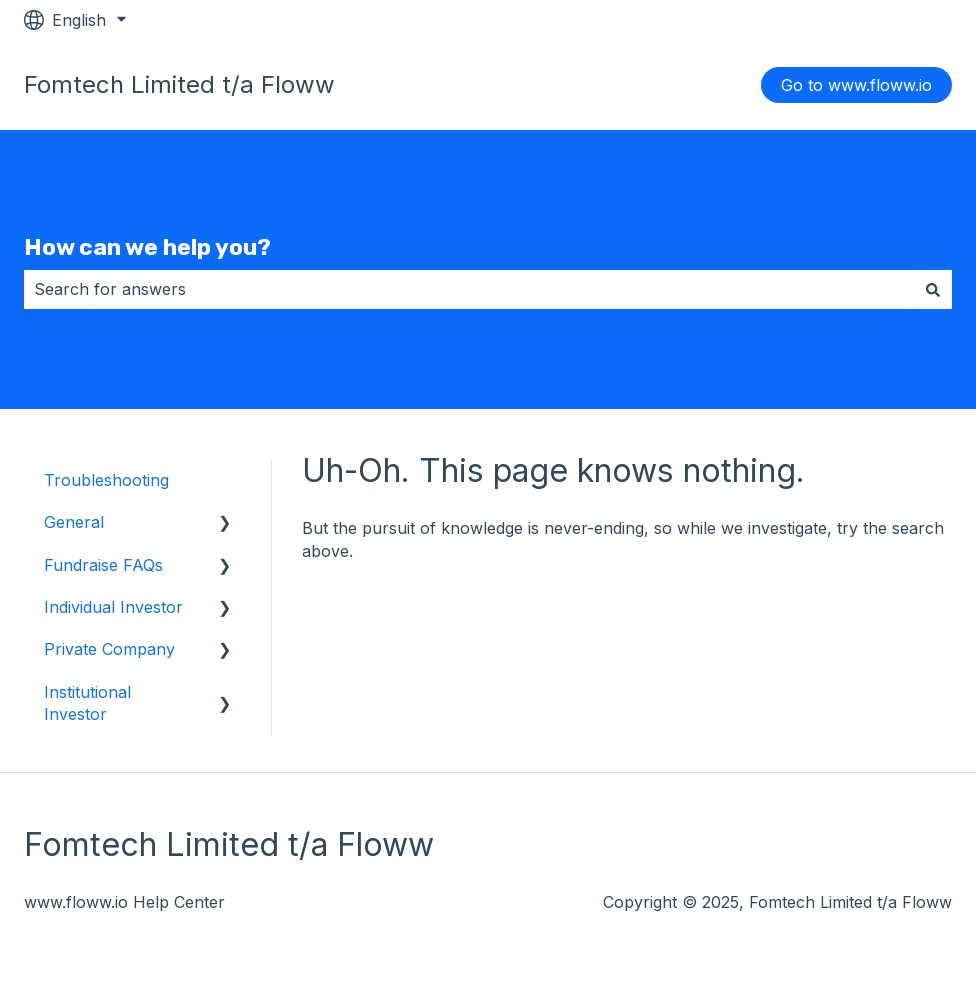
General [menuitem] (74, 522)
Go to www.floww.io (856, 85)
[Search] (933, 289)
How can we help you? (147, 247)
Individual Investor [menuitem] (113, 607)
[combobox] (469, 289)
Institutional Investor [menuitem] (87, 703)
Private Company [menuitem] (109, 649)
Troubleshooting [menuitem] (106, 480)
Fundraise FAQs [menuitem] (103, 565)
